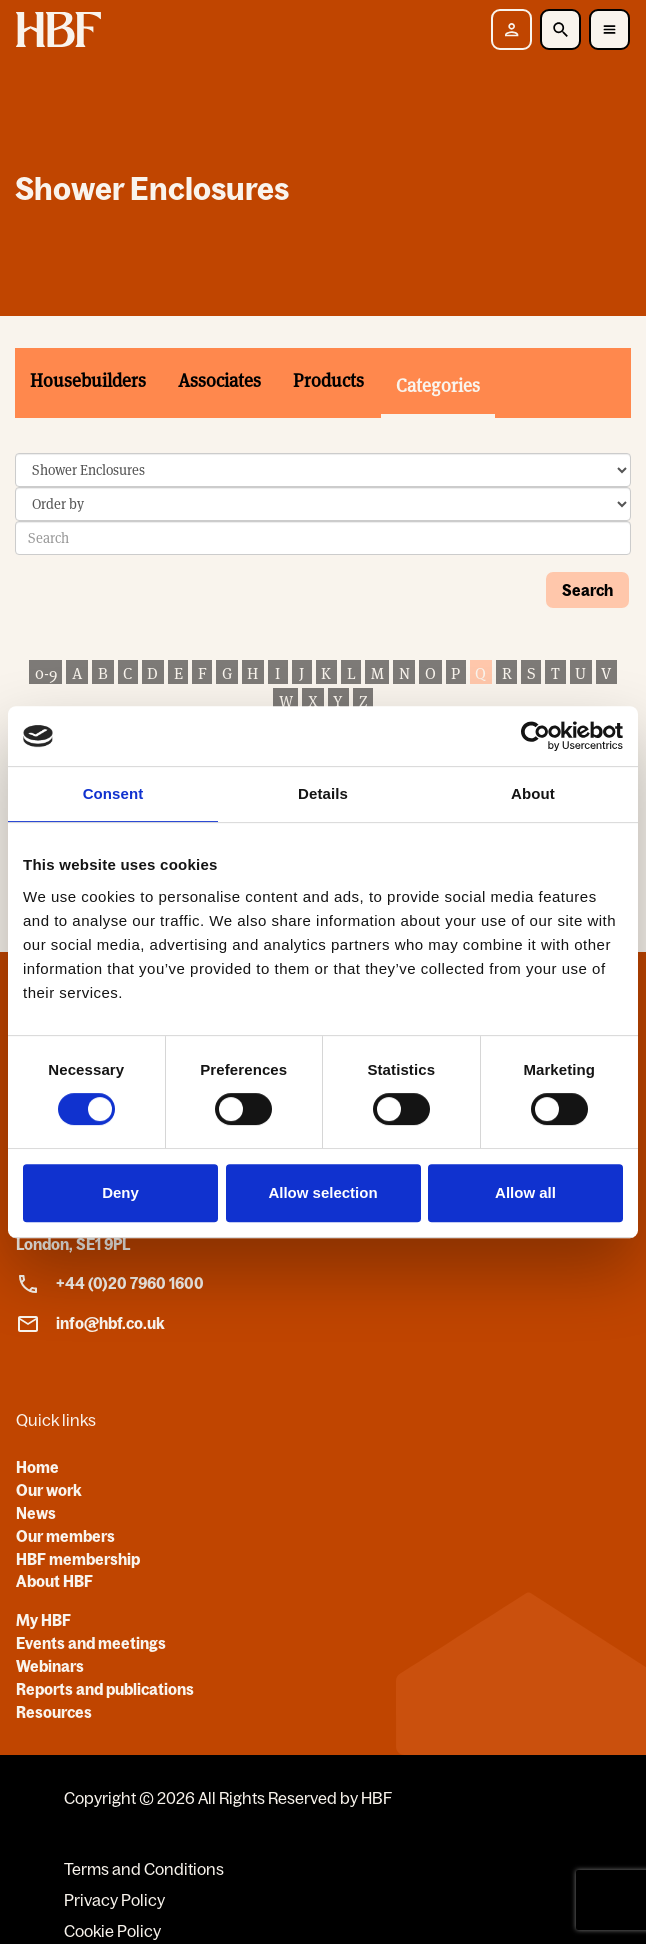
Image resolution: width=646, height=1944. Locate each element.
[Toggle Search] (560, 29)
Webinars (50, 1666)
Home (37, 1467)
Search (587, 590)
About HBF (54, 1581)
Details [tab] (323, 793)
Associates (219, 380)
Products (328, 380)
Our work (49, 1490)
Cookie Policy (112, 1931)
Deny (120, 1192)
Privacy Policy (114, 1900)
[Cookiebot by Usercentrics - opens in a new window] (535, 736)
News (36, 1513)
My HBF (43, 1620)
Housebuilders (88, 380)
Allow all (525, 1192)
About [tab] (533, 793)
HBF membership (78, 1559)
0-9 (46, 673)
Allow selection (322, 1192)
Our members (65, 1536)
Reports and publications (105, 1689)
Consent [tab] (113, 793)
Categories (438, 385)
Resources (54, 1712)
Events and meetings (91, 1643)
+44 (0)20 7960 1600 (110, 1284)
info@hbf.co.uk (90, 1324)
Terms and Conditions (144, 1869)
